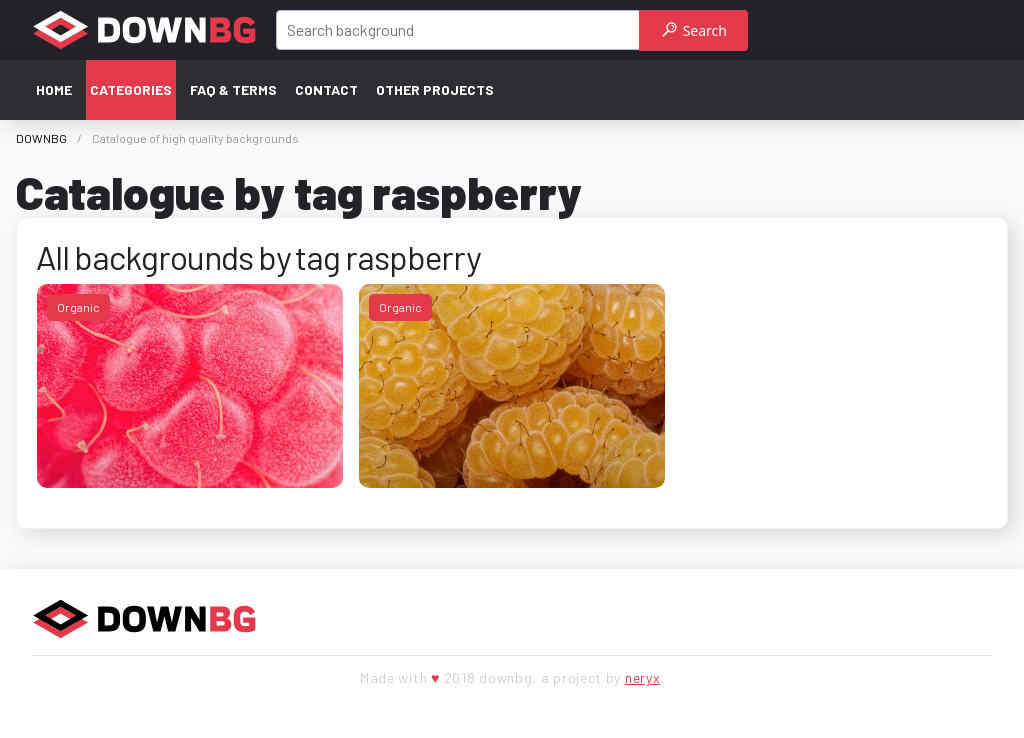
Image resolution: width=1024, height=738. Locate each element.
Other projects (435, 89)
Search (694, 30)
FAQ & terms (233, 89)
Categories (131, 89)
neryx (643, 677)
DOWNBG (41, 138)
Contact (326, 89)
